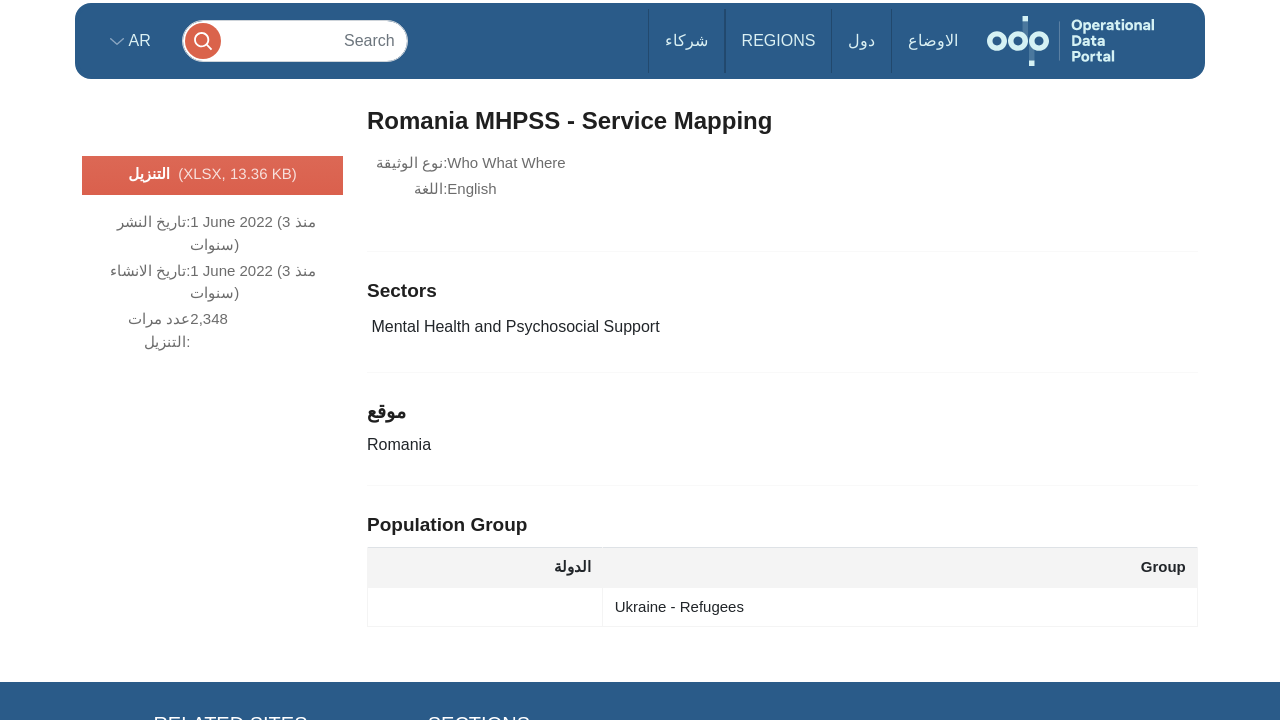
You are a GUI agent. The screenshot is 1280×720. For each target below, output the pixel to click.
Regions (779, 40)
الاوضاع (933, 40)
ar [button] (137, 40)
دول (861, 40)
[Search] (295, 40)
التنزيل (212, 175)
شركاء (686, 40)
